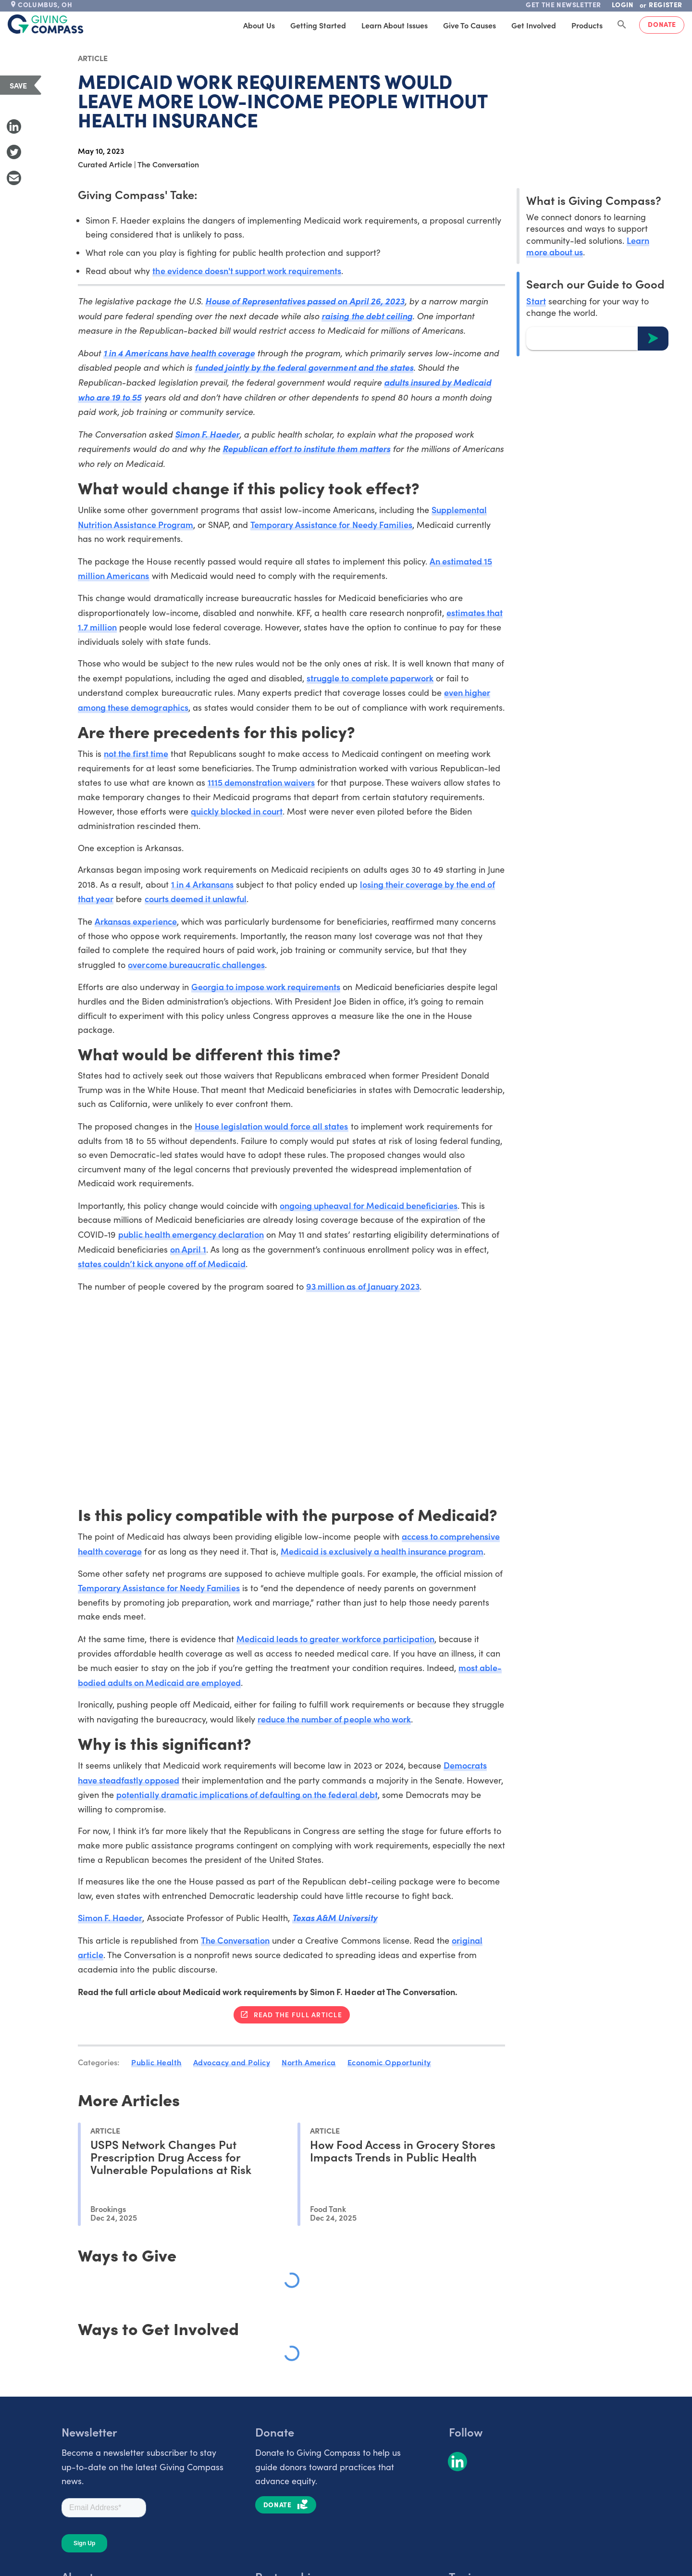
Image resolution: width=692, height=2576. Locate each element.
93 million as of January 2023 (363, 1286)
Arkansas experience (135, 921)
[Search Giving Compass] (621, 25)
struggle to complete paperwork (370, 678)
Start (535, 301)
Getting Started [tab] (318, 25)
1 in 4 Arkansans (202, 884)
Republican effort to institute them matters (306, 448)
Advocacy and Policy (232, 2062)
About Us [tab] (259, 25)
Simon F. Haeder (207, 434)
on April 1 (188, 1249)
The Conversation (235, 1940)
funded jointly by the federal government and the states (304, 367)
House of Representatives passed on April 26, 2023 (305, 301)
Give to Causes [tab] (469, 25)
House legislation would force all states (271, 1126)
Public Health (156, 2062)
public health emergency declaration (191, 1234)
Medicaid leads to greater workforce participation (335, 1639)
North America (309, 2062)
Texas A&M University (334, 1917)
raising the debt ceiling (366, 316)
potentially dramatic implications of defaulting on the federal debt (246, 1794)
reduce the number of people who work (334, 1719)
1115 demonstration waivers (261, 782)
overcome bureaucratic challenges (196, 964)
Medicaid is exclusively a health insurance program (382, 1551)
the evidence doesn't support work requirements (246, 270)
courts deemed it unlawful (196, 898)
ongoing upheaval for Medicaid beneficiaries (368, 1205)
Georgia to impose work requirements (266, 986)
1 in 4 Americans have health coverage (179, 353)
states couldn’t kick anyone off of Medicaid (162, 1263)
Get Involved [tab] (533, 25)
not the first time (136, 753)
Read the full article (298, 2014)
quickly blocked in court (237, 811)
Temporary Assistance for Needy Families (331, 524)
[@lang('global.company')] (46, 24)
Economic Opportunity (389, 2062)
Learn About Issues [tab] (394, 25)
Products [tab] (587, 25)
